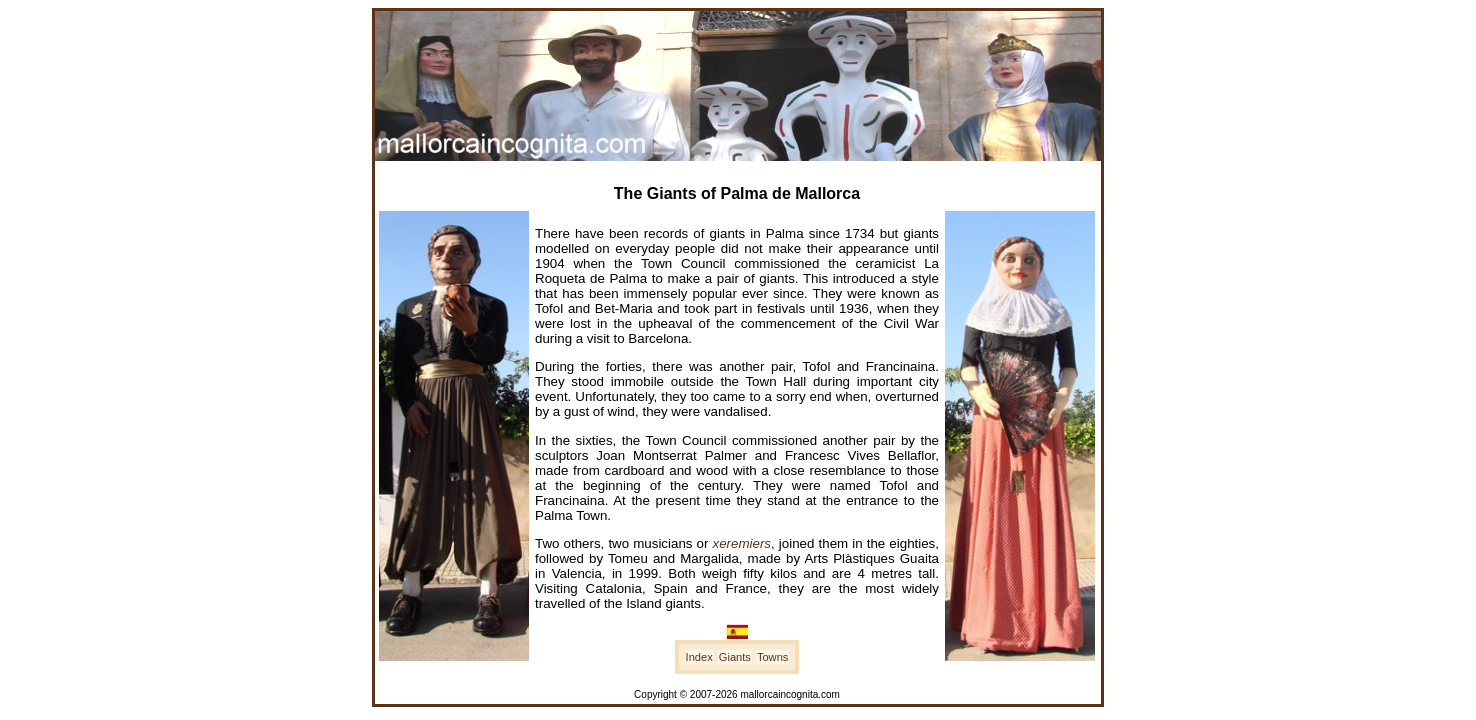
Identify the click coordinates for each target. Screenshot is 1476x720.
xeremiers (742, 543)
